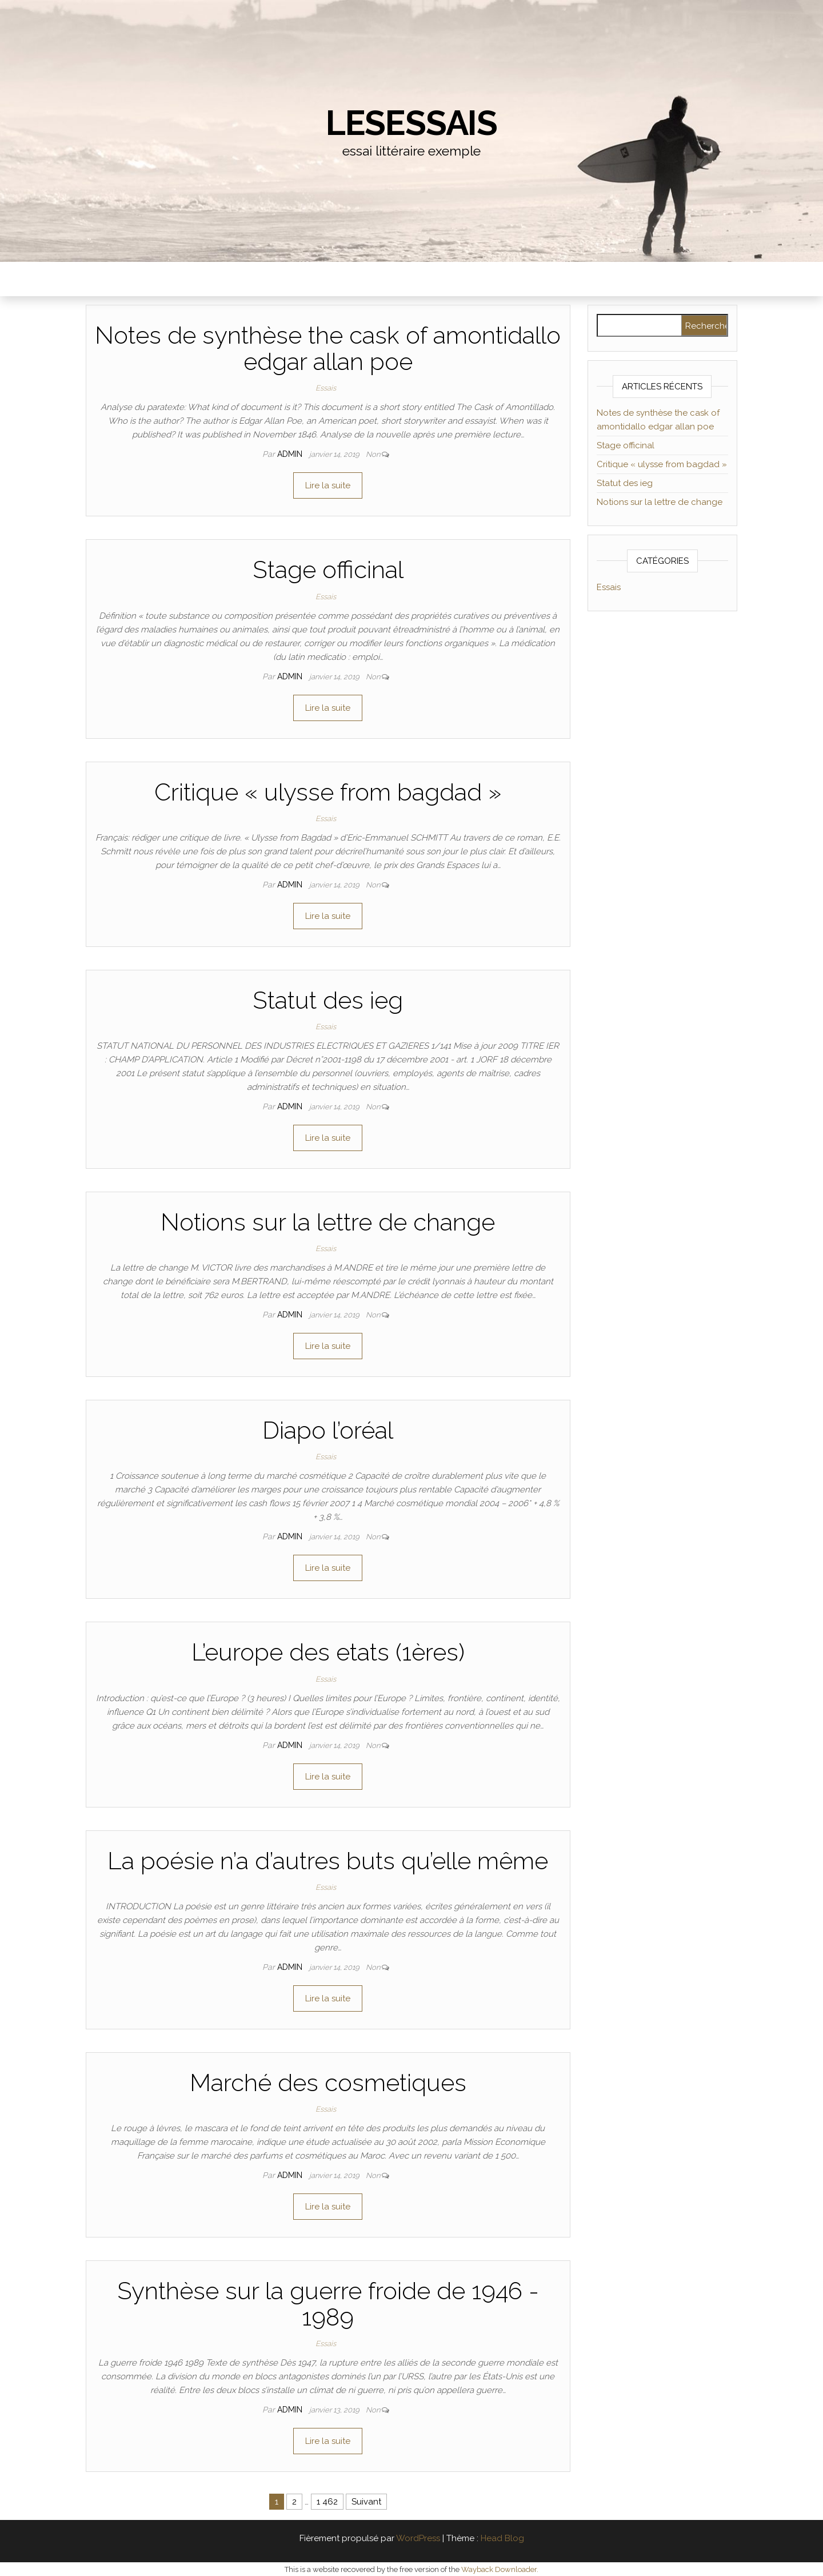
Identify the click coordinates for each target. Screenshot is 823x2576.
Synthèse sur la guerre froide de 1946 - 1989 (328, 2304)
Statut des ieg (328, 1000)
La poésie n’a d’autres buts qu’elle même (327, 1861)
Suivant (366, 2502)
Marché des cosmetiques (328, 2083)
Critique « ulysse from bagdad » (327, 792)
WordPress (418, 2538)
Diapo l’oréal (327, 1430)
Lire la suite (327, 485)
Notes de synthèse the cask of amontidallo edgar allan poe (328, 348)
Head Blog (502, 2538)
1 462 (327, 2502)
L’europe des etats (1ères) (328, 1652)
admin (291, 454)
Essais (325, 388)
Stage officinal (328, 570)
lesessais (411, 123)
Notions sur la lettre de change (328, 1222)
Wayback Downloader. (499, 2569)
